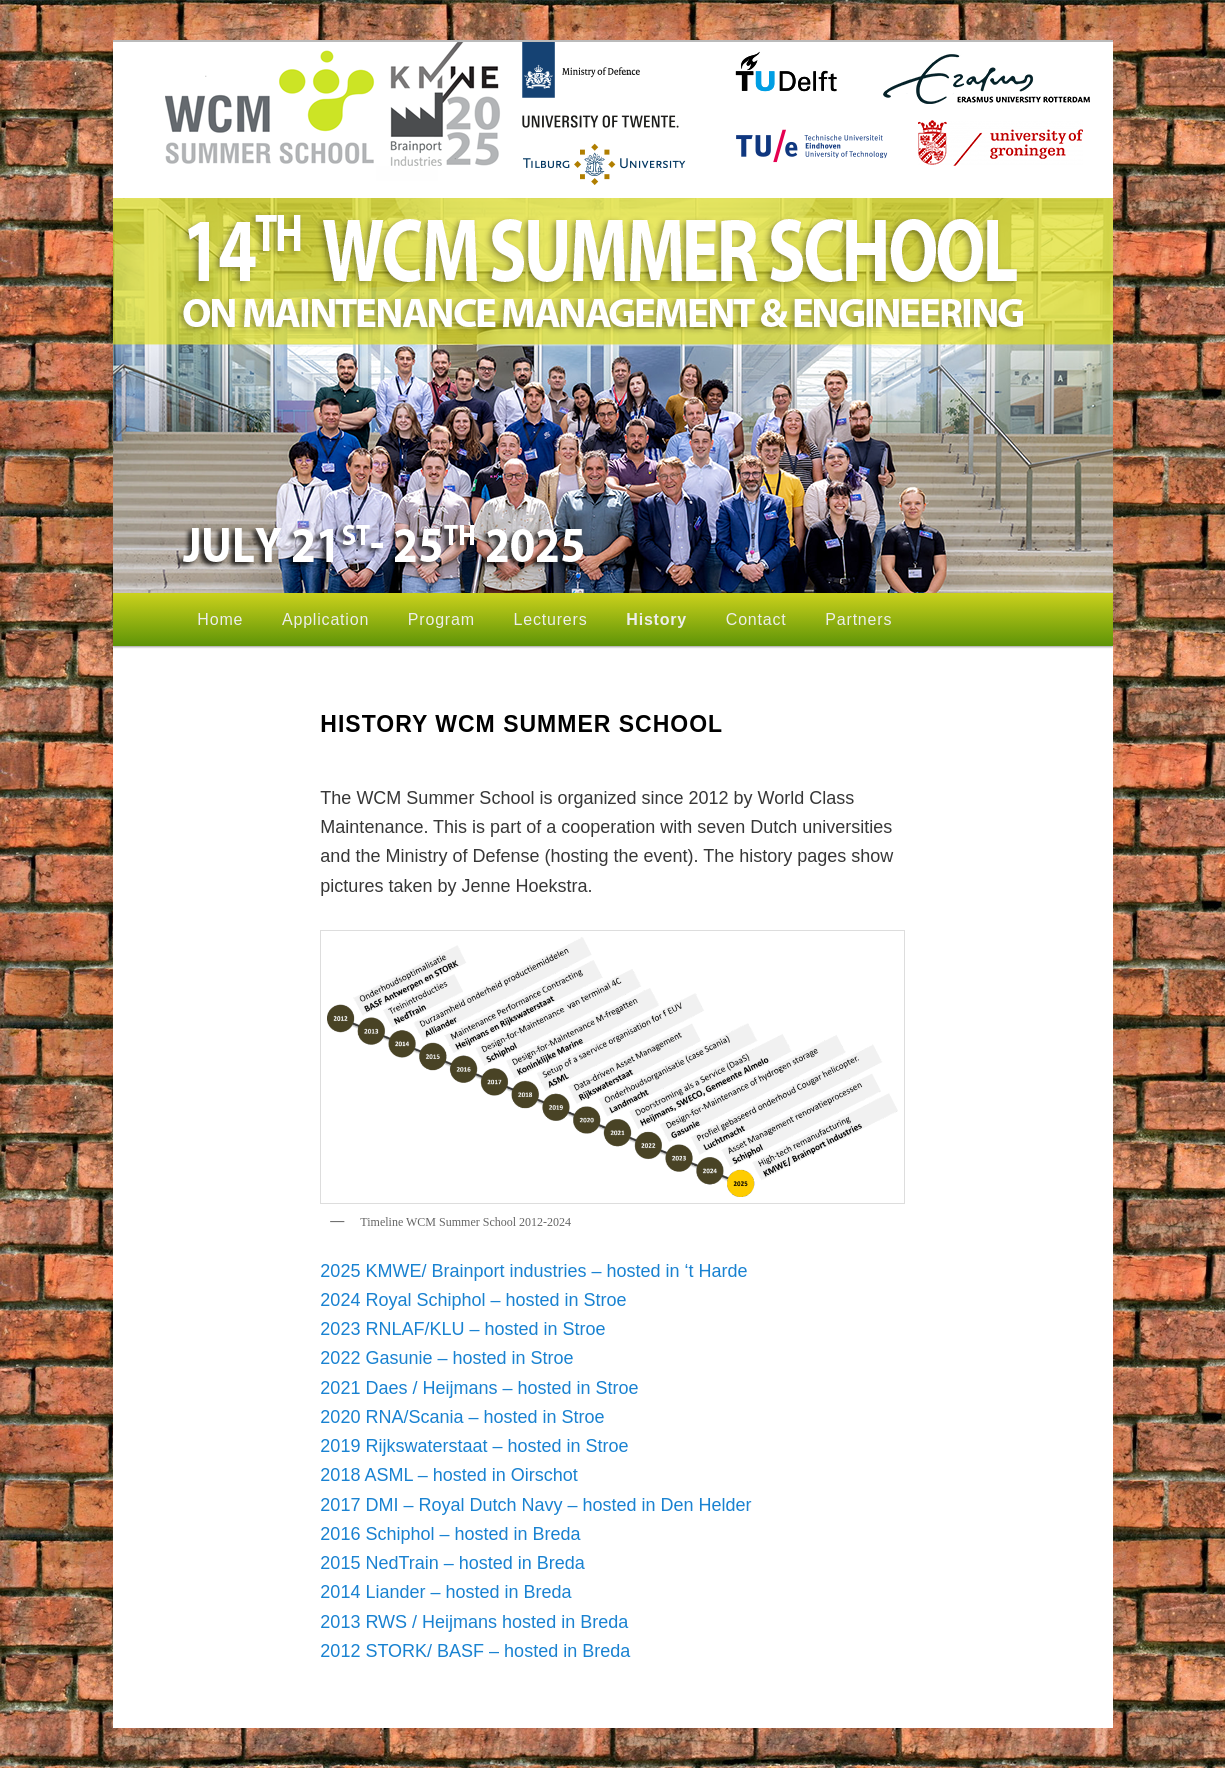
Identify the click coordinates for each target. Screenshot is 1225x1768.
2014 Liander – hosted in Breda (445, 1592)
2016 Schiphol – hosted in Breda (450, 1534)
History (656, 619)
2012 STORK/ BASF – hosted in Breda (475, 1651)
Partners (858, 619)
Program (441, 619)
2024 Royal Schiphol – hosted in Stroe (473, 1300)
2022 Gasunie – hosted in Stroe (446, 1358)
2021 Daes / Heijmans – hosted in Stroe (479, 1388)
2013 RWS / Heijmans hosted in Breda (474, 1622)
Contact (756, 619)
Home (220, 619)
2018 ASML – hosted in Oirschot (448, 1475)
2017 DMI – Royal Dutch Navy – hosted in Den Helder (538, 1505)
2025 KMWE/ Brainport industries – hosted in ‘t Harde (533, 1271)
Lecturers (551, 619)
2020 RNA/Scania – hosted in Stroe (462, 1417)
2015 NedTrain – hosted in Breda (452, 1563)
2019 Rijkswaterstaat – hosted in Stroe (474, 1446)
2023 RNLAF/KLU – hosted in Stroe (462, 1329)
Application (325, 619)
